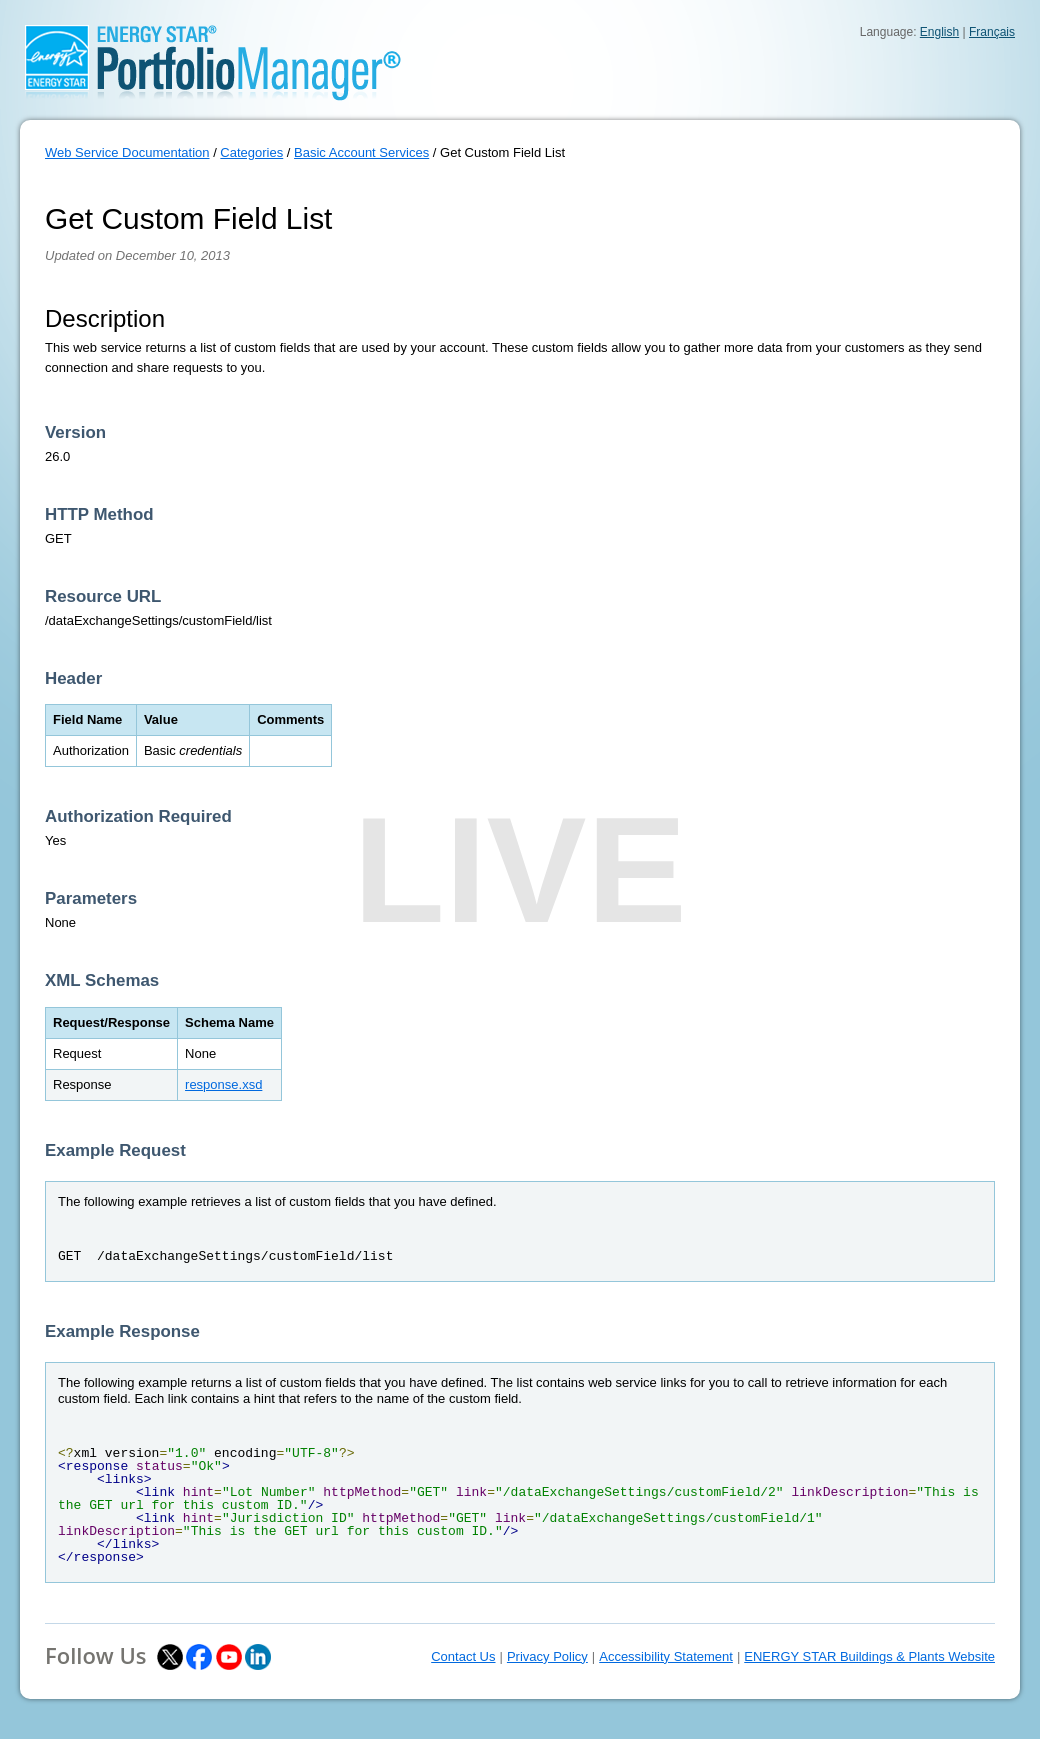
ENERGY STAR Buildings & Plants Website (869, 1656)
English (939, 32)
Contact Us (463, 1656)
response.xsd (223, 1084)
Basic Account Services (361, 152)
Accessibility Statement (666, 1656)
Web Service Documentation (127, 152)
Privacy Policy (547, 1656)
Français (992, 32)
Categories (251, 152)
